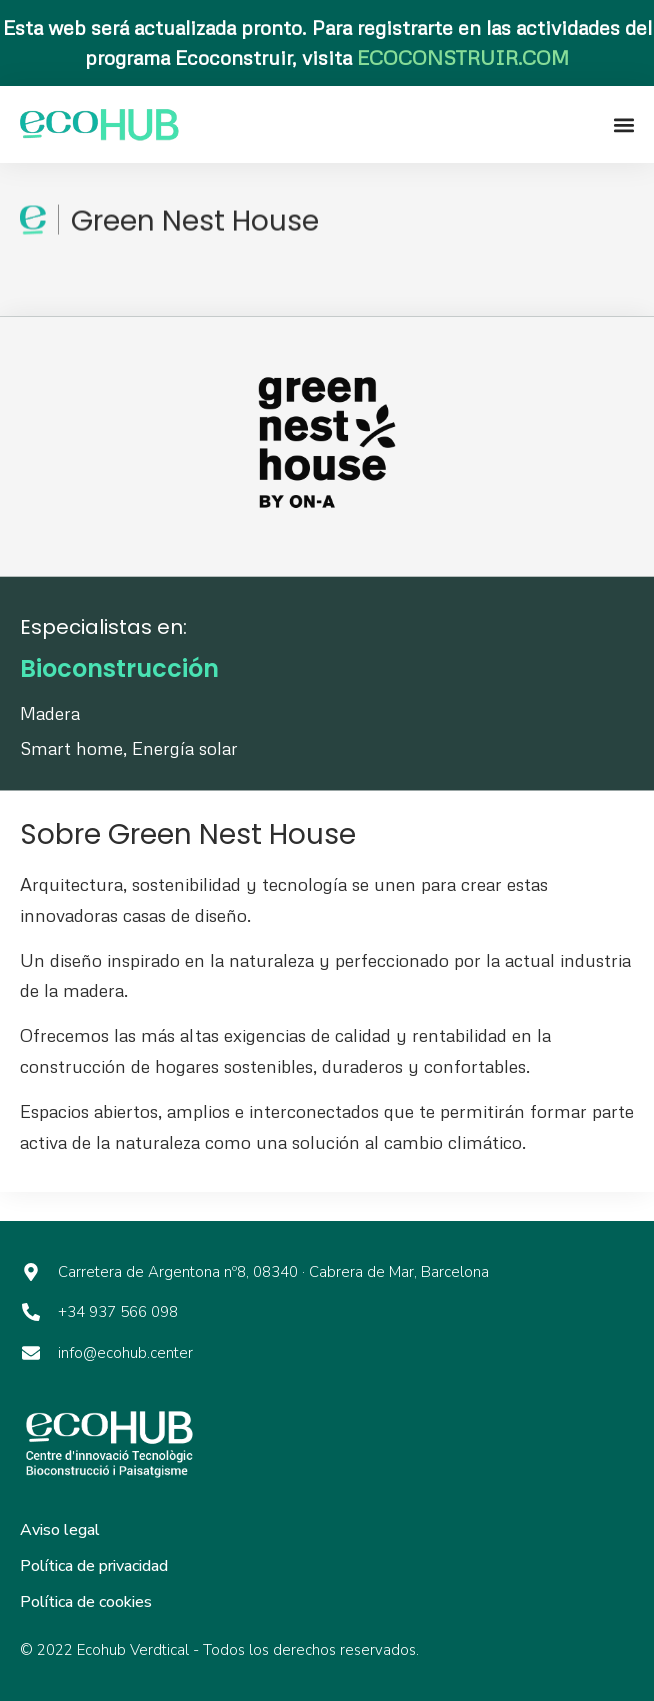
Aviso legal (60, 1530)
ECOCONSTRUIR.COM (463, 57)
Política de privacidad (94, 1566)
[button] (623, 124)
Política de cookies (86, 1602)
